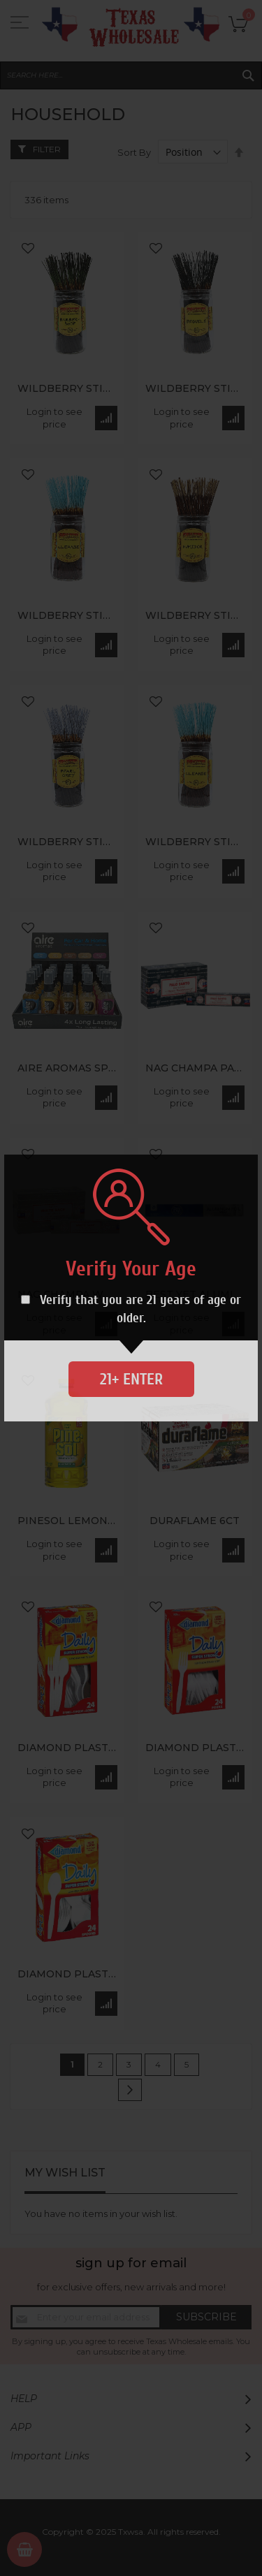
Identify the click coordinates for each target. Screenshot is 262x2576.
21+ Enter (131, 1379)
